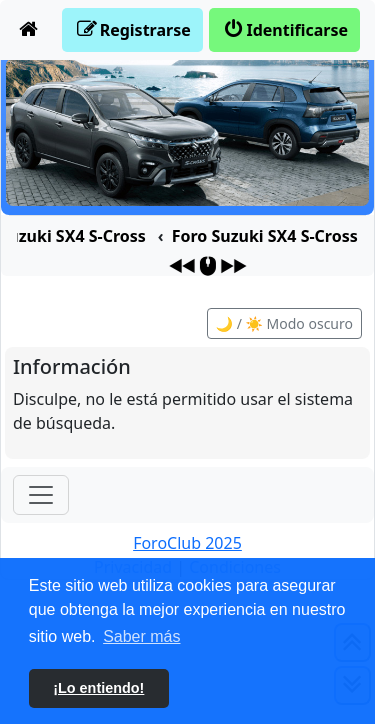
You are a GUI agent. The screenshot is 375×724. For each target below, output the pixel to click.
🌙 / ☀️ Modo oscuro (284, 323)
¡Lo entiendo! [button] (98, 688)
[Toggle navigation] (41, 495)
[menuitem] (29, 30)
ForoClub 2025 (187, 543)
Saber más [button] (141, 636)
